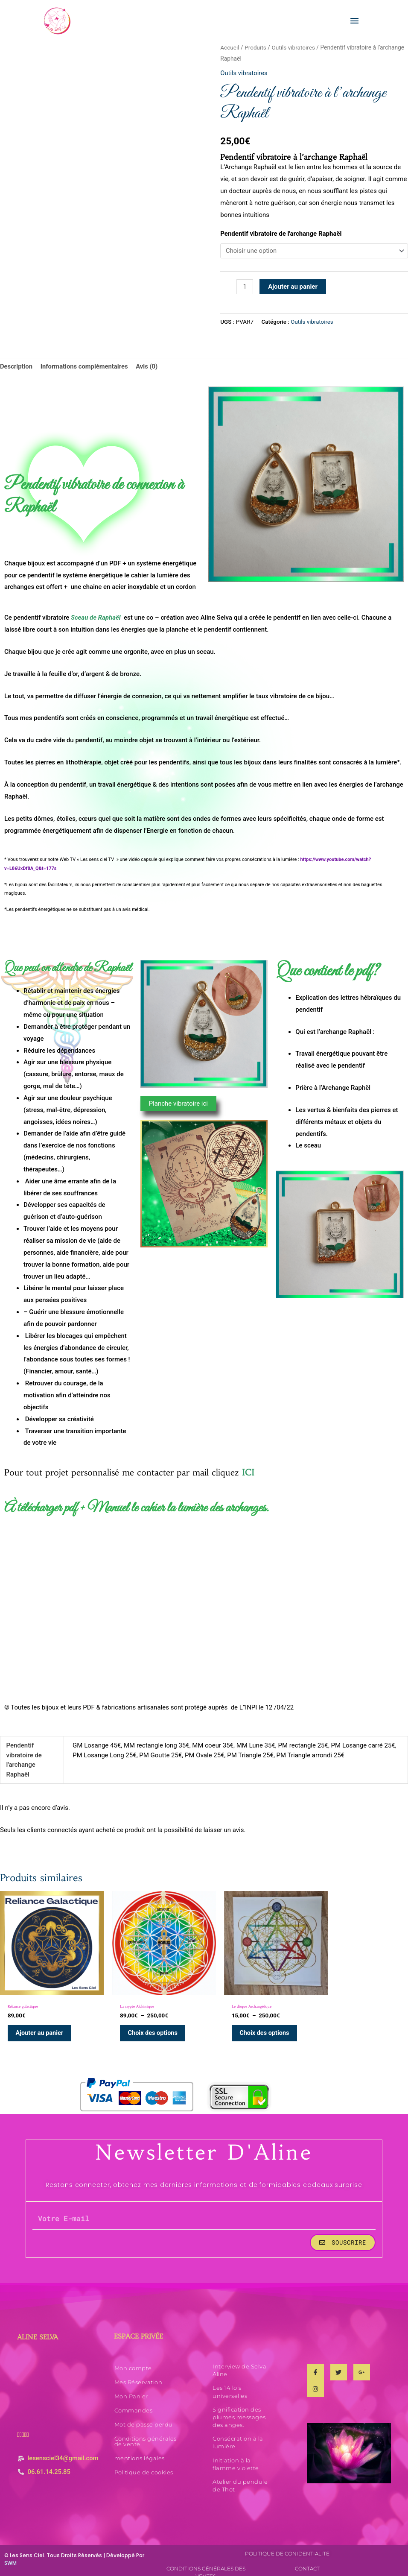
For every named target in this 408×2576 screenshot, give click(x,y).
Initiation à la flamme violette (236, 2457)
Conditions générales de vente (145, 2435)
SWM (10, 2556)
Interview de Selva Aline (239, 2363)
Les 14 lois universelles (230, 2385)
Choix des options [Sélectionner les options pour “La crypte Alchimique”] (146, 2026)
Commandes (133, 2403)
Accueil (229, 48)
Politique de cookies (143, 2465)
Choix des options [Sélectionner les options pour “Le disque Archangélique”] (250, 2026)
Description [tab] (16, 367)
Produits (256, 48)
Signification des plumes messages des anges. (239, 2411)
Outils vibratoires (294, 48)
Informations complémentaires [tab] (85, 367)
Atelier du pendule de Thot (240, 2479)
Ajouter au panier (293, 287)
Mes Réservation (138, 2375)
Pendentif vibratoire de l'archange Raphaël (280, 234)
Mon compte (133, 2361)
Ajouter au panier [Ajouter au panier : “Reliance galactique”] (41, 2026)
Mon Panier (131, 2389)
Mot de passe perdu (143, 2418)
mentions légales (139, 2451)
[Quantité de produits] (244, 287)
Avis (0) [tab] (149, 367)
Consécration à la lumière (238, 2436)
